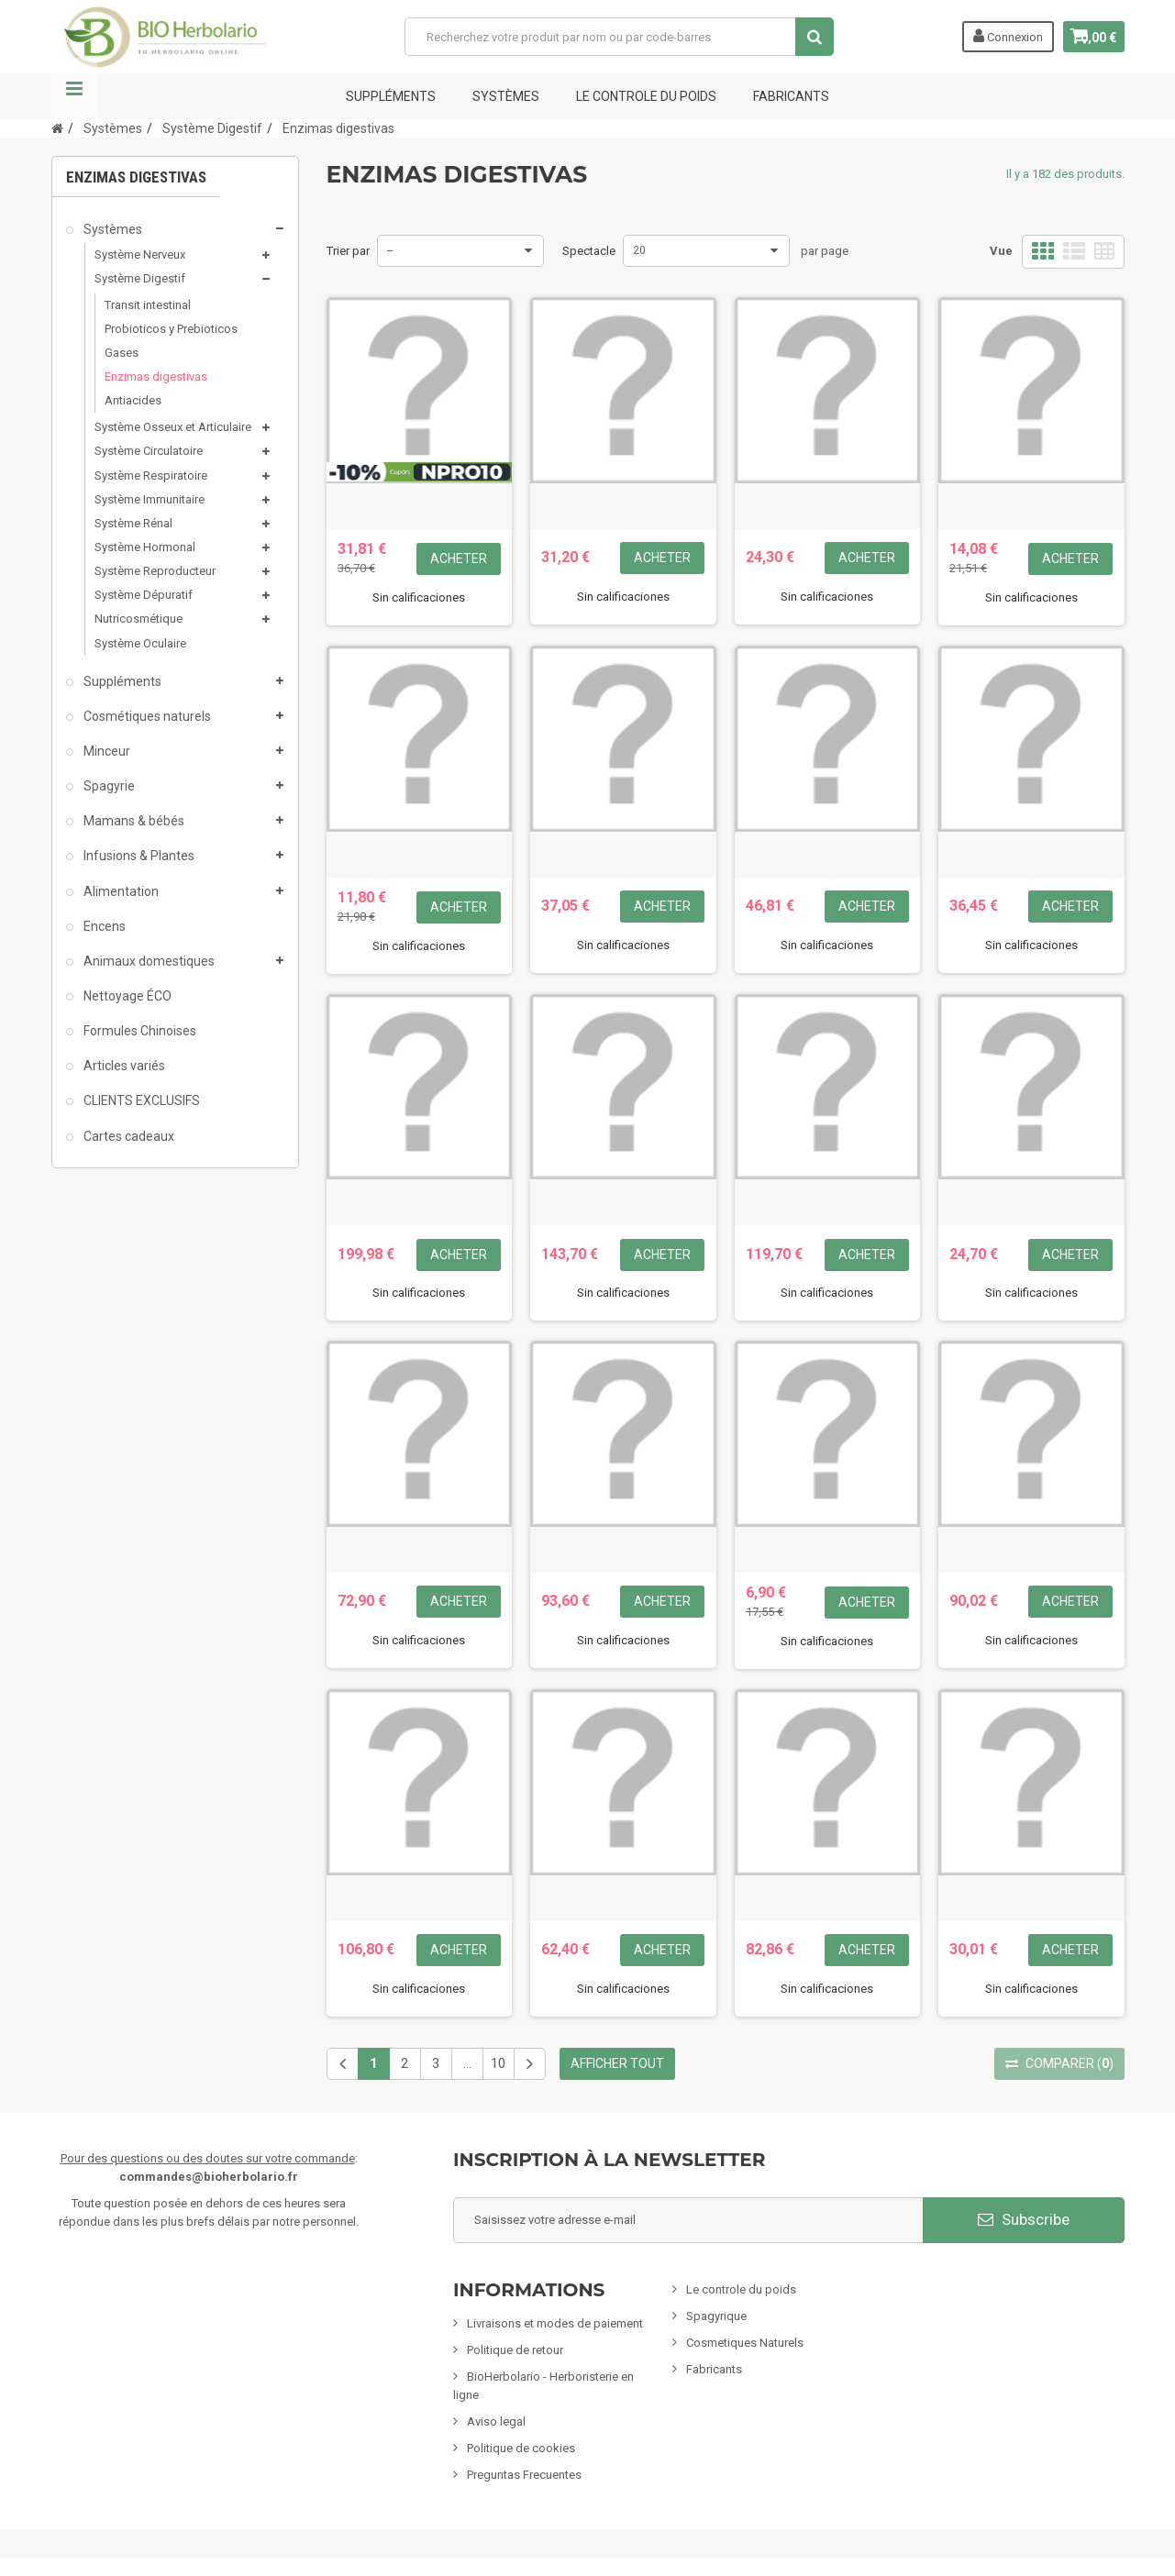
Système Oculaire (140, 643)
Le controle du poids (646, 96)
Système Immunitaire (149, 499)
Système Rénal (133, 523)
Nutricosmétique (138, 618)
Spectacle (588, 251)
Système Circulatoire (148, 451)
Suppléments (391, 96)
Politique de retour (515, 2350)
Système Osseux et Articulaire (172, 427)
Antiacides (133, 400)
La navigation (74, 96)
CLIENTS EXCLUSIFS (140, 1100)
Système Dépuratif (143, 595)
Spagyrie (108, 786)
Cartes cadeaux (127, 1136)
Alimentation (120, 891)
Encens (103, 926)
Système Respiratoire (150, 475)
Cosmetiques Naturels (745, 2342)
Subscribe (1024, 2219)
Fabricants (714, 2369)
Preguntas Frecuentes (524, 2475)
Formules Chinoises (138, 1030)
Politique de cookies (521, 2448)
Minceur (105, 751)
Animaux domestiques (148, 961)
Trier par (348, 251)
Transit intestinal (148, 305)
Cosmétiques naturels (146, 716)
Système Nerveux (139, 254)
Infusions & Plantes (137, 855)
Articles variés (123, 1065)
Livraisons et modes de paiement (555, 2323)
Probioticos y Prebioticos (171, 329)
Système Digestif (139, 278)
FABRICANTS (791, 96)
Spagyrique (716, 2316)
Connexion (993, 36)
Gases (122, 352)
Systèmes (505, 96)
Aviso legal (496, 2421)
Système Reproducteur (155, 571)
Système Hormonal (144, 547)
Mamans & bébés (132, 820)
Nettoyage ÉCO (126, 996)
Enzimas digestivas (156, 376)
